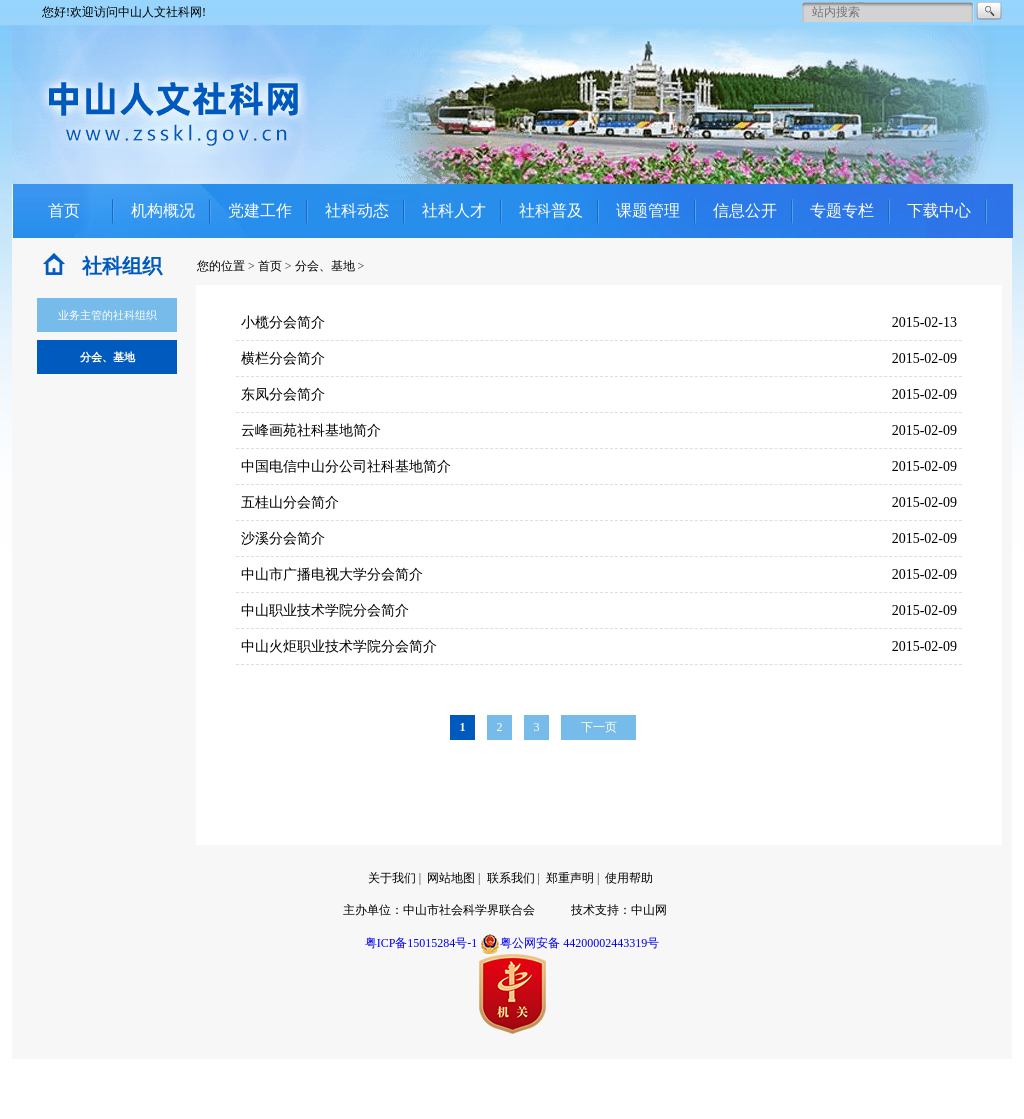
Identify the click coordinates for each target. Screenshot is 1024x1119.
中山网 (649, 910)
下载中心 (939, 210)
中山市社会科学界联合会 (469, 910)
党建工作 (260, 210)
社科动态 (357, 210)
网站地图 (451, 878)
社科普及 (551, 210)
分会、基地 (325, 266)
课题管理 (648, 210)
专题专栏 (842, 210)
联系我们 (511, 878)
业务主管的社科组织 (107, 315)
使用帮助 (629, 878)
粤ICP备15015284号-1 (421, 943)
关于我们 (392, 878)
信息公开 (745, 210)
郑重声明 (570, 878)
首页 (64, 210)
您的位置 (221, 266)
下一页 (599, 727)
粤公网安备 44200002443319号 (569, 943)
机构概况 (163, 210)
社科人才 (454, 210)
